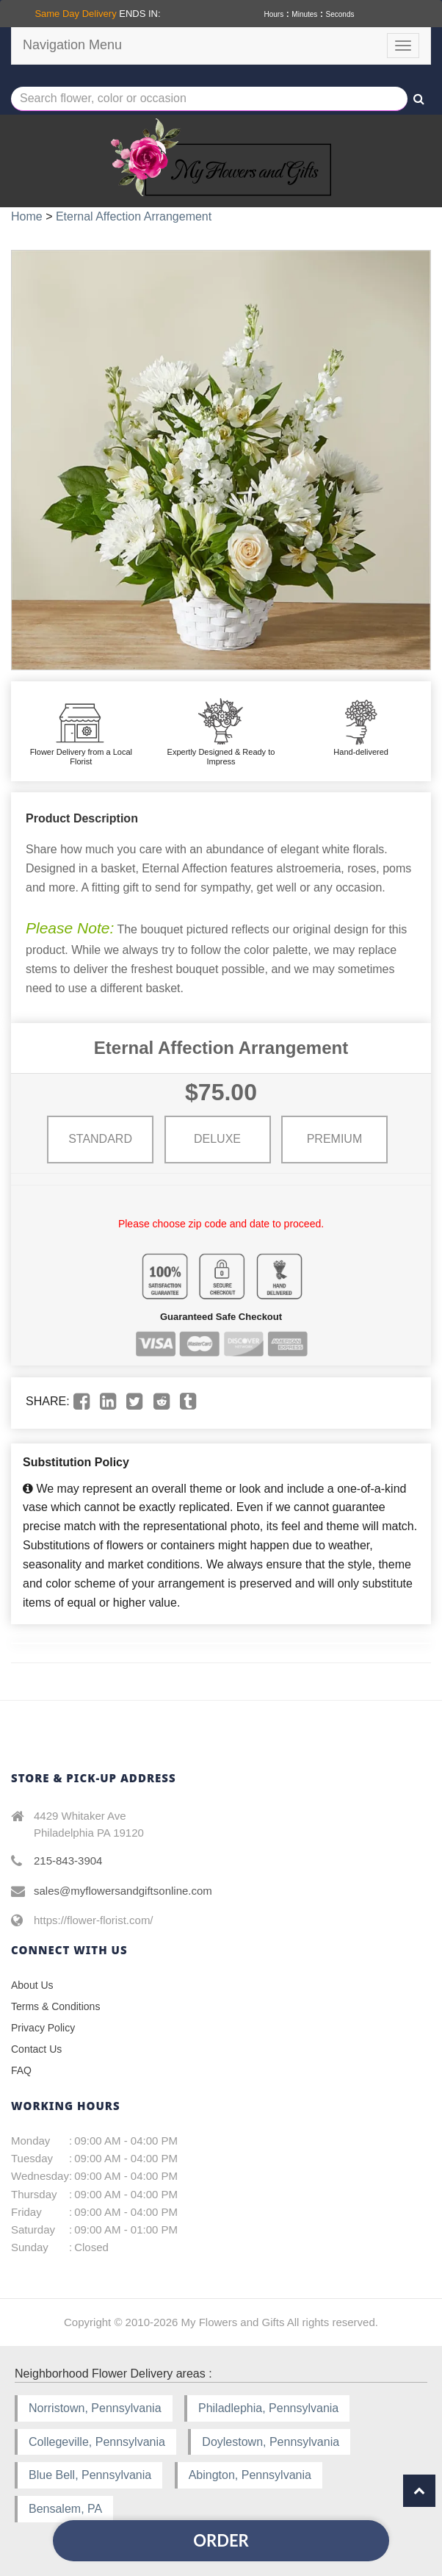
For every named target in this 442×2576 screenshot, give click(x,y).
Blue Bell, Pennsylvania (90, 2475)
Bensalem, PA (65, 2509)
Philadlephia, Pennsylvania (268, 2408)
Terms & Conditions (55, 2006)
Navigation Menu (72, 44)
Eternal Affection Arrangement (133, 216)
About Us (32, 1985)
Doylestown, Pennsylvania (270, 2442)
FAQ (21, 2070)
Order (220, 2540)
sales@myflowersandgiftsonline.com (123, 1890)
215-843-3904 (68, 1860)
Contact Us (36, 2049)
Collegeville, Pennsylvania (97, 2442)
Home (27, 216)
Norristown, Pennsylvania (95, 2408)
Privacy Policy (43, 2028)
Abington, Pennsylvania (250, 2475)
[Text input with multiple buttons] (209, 99)
